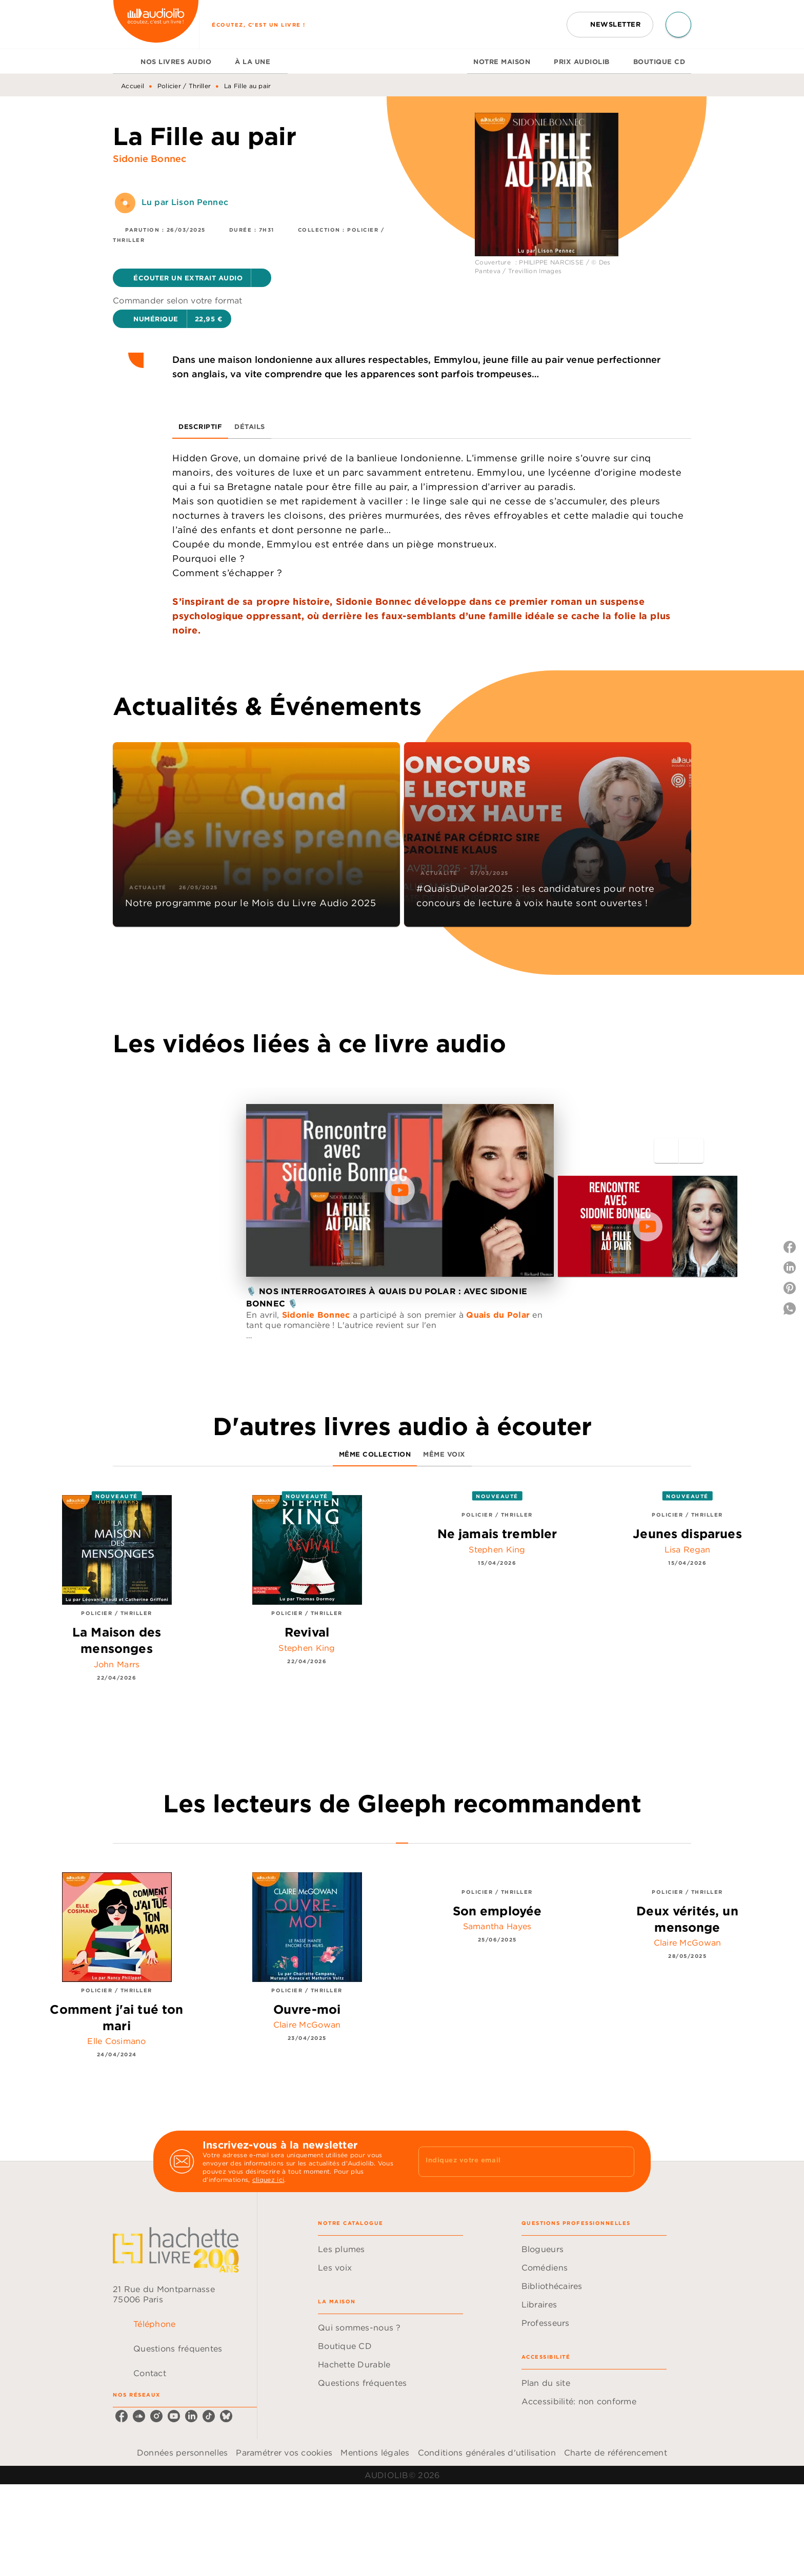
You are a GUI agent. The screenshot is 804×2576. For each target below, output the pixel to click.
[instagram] (156, 2416)
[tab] (123, 61)
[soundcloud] (139, 2416)
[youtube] (174, 2416)
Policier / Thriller (184, 86)
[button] (610, 24)
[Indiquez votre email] (513, 2161)
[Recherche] (678, 24)
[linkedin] (191, 2416)
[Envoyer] (622, 2161)
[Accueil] (156, 24)
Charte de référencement (615, 2452)
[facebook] (121, 2416)
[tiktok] (208, 2416)
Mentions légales (374, 2452)
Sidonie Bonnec (149, 159)
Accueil (132, 86)
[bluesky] (226, 2416)
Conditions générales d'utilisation (487, 2452)
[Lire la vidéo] (400, 1190)
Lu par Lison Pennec (185, 202)
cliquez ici (268, 2179)
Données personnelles (182, 2452)
